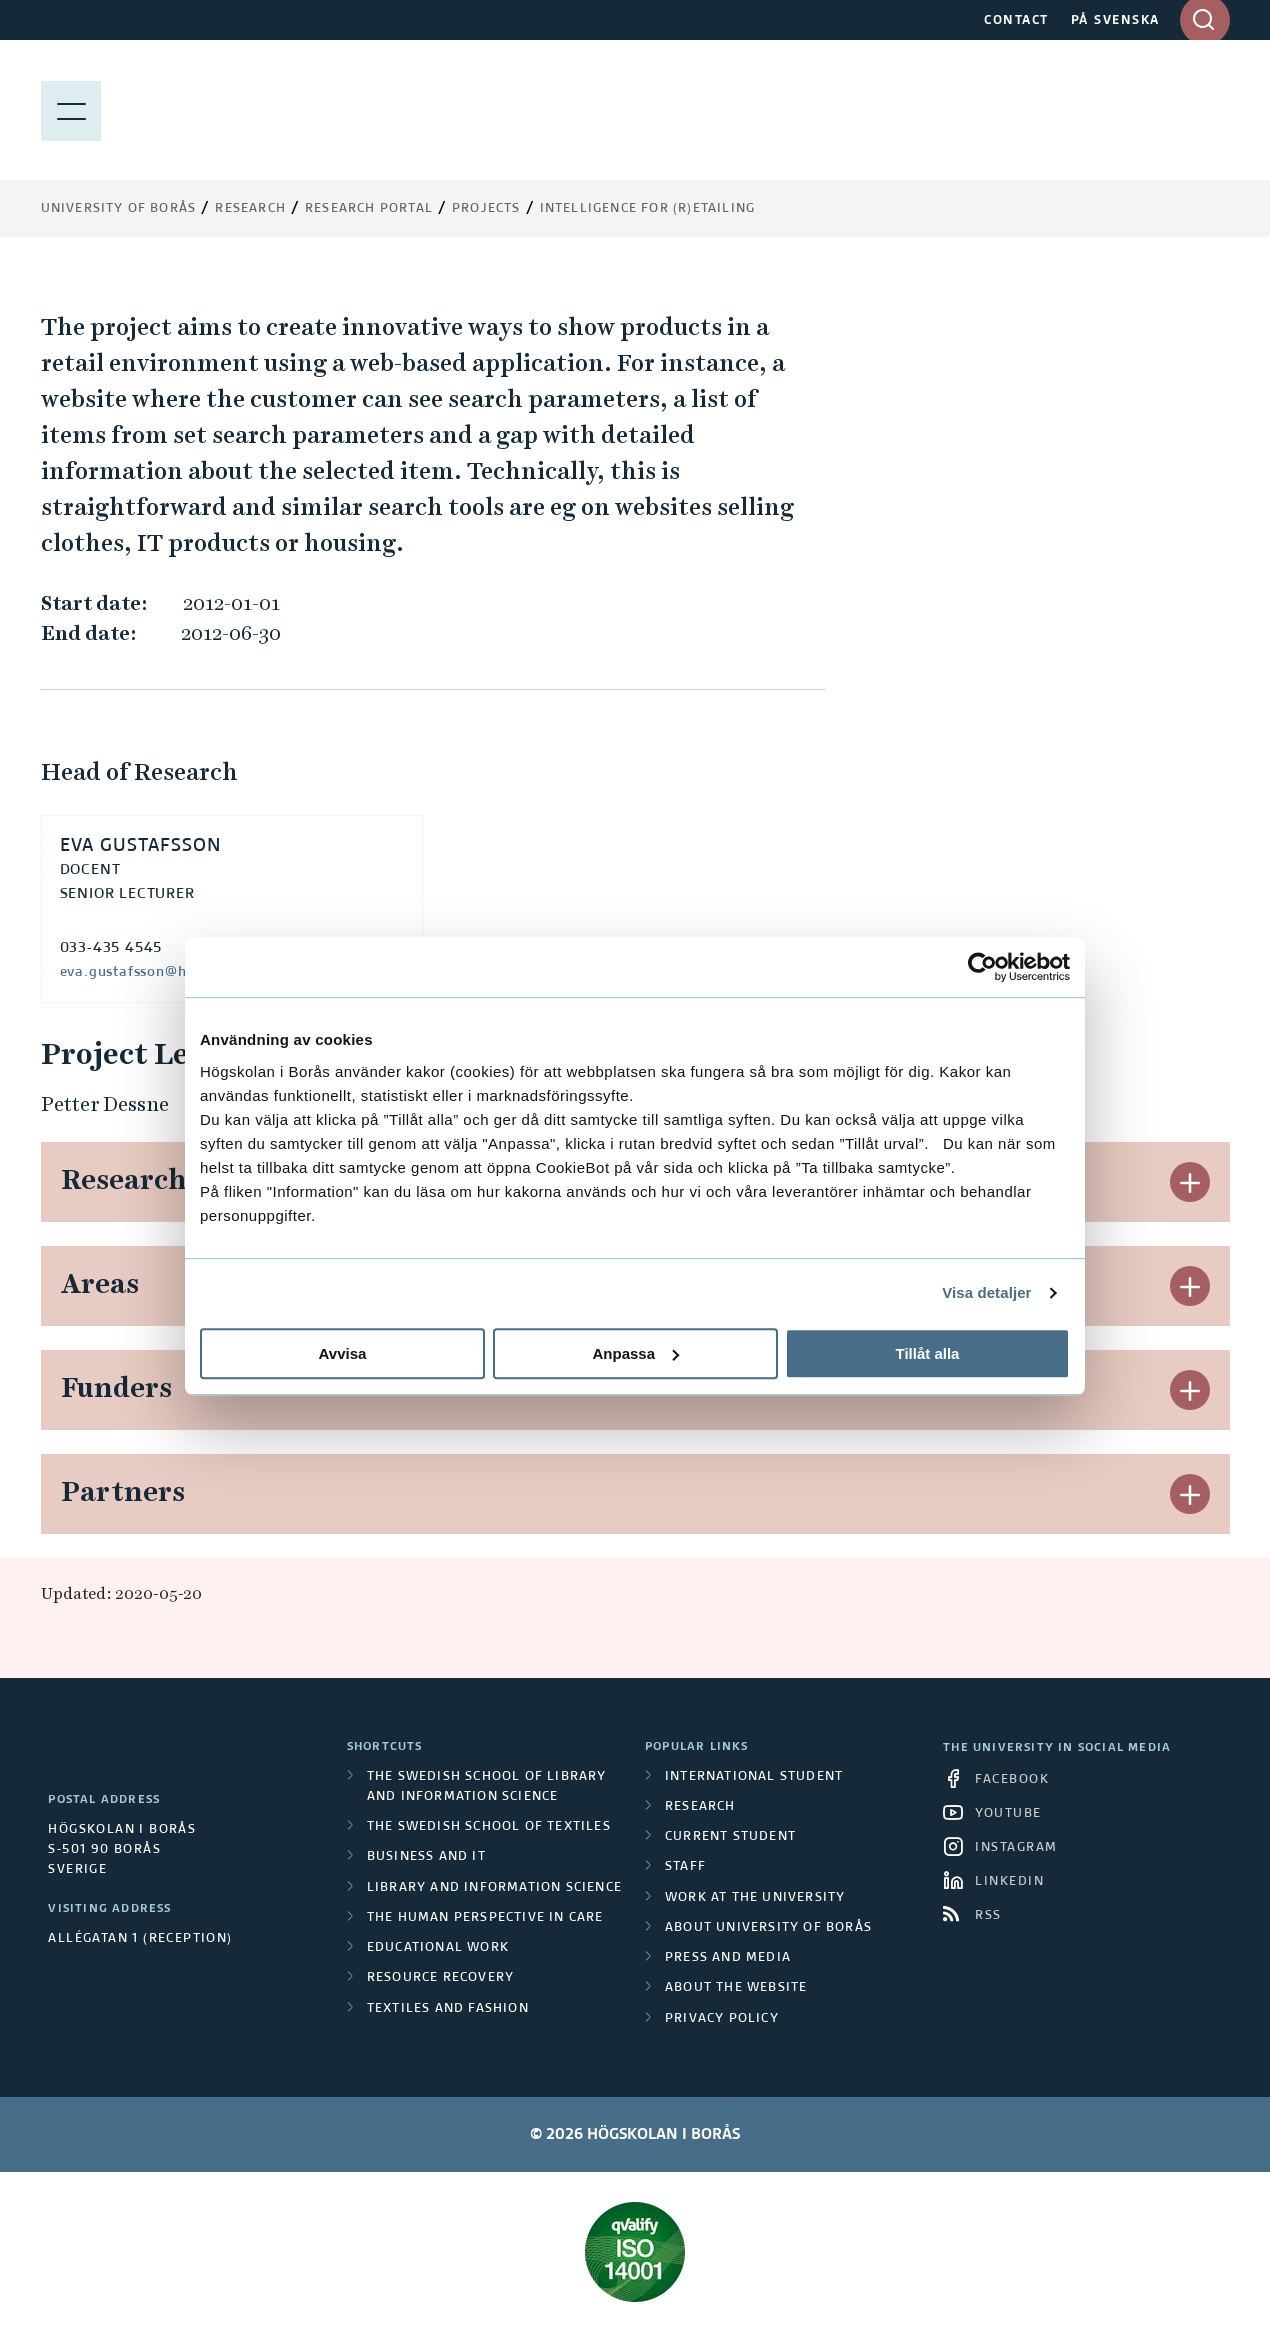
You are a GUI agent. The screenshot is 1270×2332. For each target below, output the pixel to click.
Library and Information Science (494, 1888)
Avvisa (343, 1353)
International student (754, 1777)
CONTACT (1016, 21)
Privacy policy (722, 2019)
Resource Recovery (440, 1978)
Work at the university (755, 1898)
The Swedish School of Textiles (489, 1827)
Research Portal (369, 209)
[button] (1190, 1182)
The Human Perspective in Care (485, 1918)
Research (250, 209)
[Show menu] (71, 110)
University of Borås (119, 209)
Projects (486, 209)
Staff (685, 1867)
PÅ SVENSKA (1115, 21)
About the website (736, 1988)
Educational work (438, 1948)
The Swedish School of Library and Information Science (487, 1787)
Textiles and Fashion (448, 2009)
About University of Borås (768, 1928)
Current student (730, 1837)
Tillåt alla (928, 1353)
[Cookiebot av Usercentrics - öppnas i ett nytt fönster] (982, 967)
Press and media (728, 1958)
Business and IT (426, 1857)
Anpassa (635, 1353)
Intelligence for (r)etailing (648, 209)
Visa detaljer (986, 1292)
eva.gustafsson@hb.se (137, 972)
